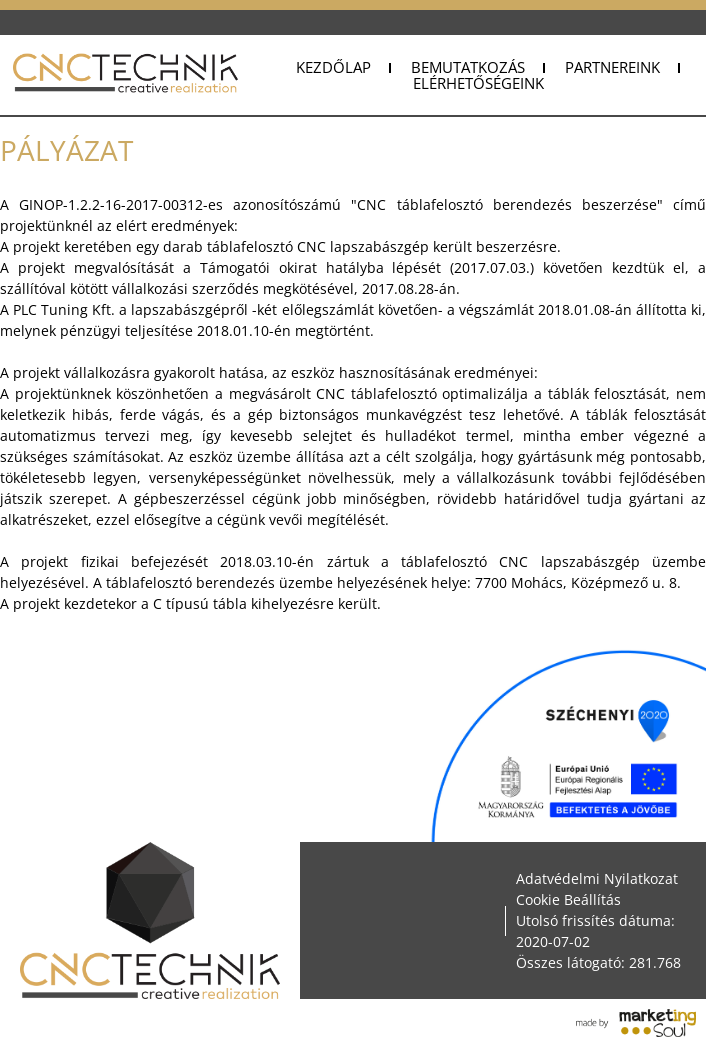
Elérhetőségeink (478, 83)
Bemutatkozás (468, 67)
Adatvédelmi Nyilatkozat (597, 878)
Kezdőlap (333, 67)
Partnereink (612, 67)
